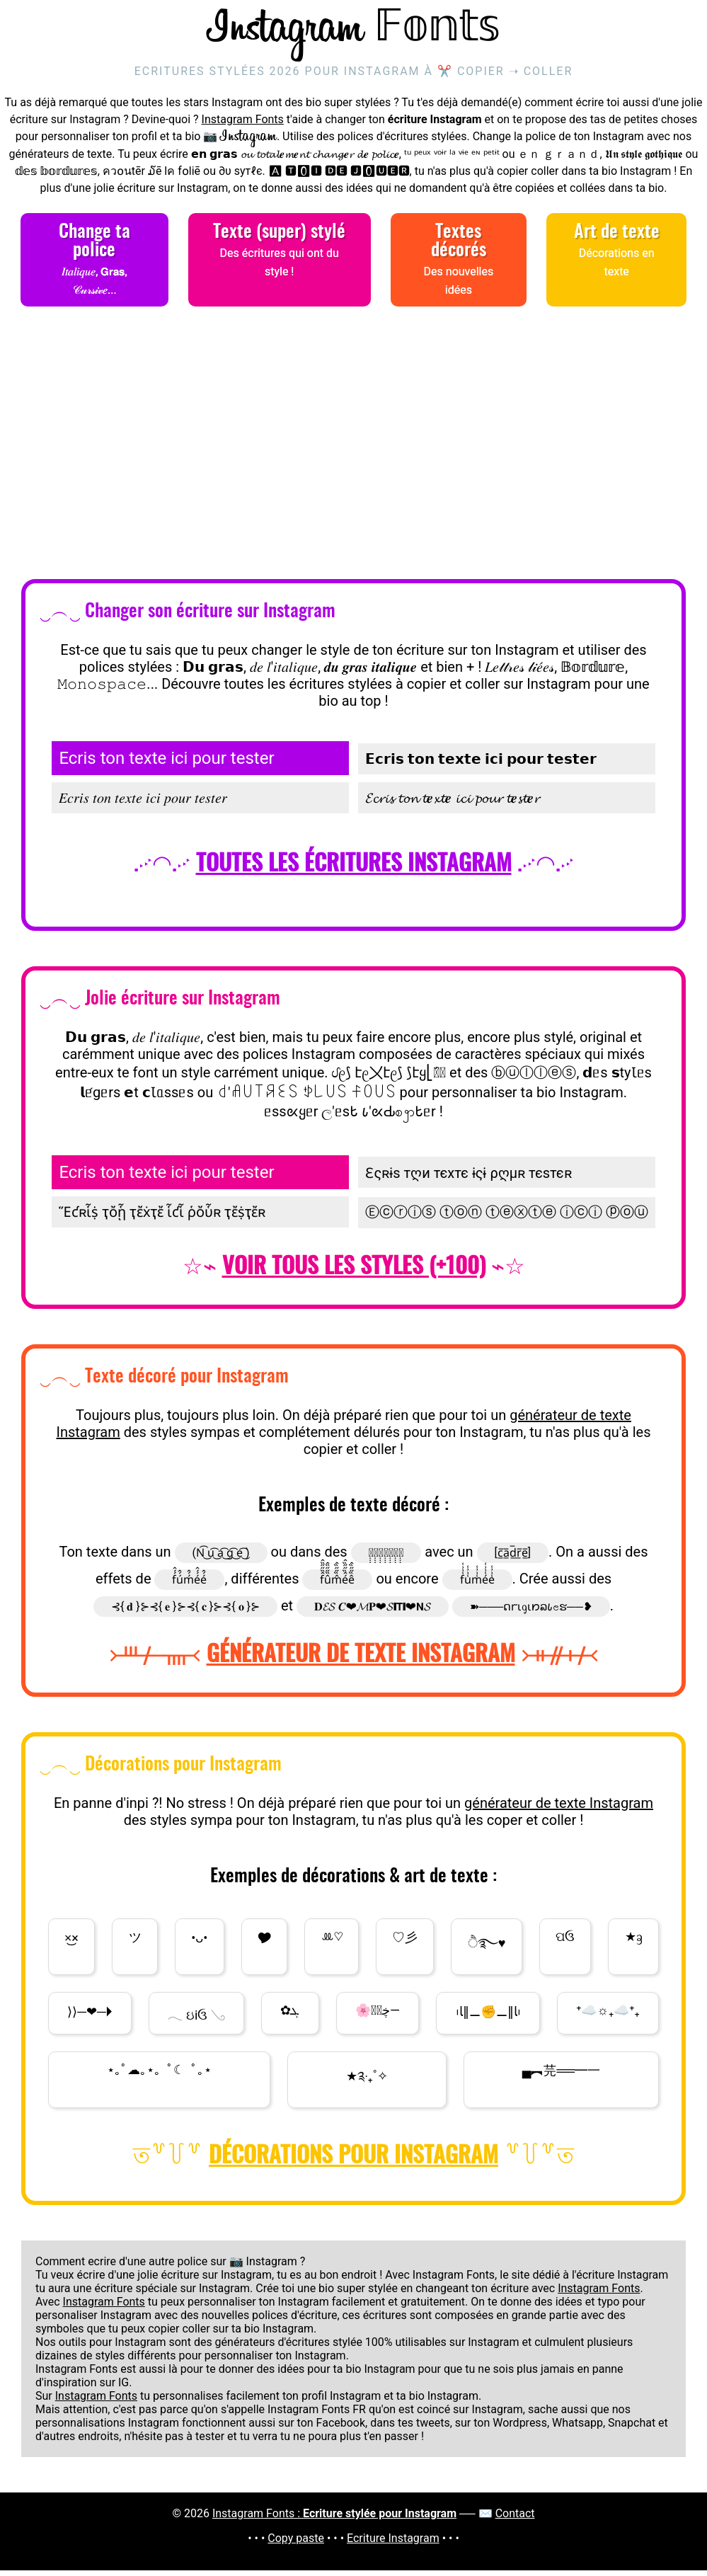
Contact (515, 2519)
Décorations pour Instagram (353, 2162)
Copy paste (296, 2544)
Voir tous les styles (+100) (353, 1272)
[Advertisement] (353, 450)
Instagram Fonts (243, 125)
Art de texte (616, 261)
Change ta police (94, 270)
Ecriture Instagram (393, 2544)
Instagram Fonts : (334, 2519)
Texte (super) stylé (279, 261)
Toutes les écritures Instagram (354, 870)
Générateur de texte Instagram (361, 1660)
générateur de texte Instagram (558, 1808)
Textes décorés (459, 270)
